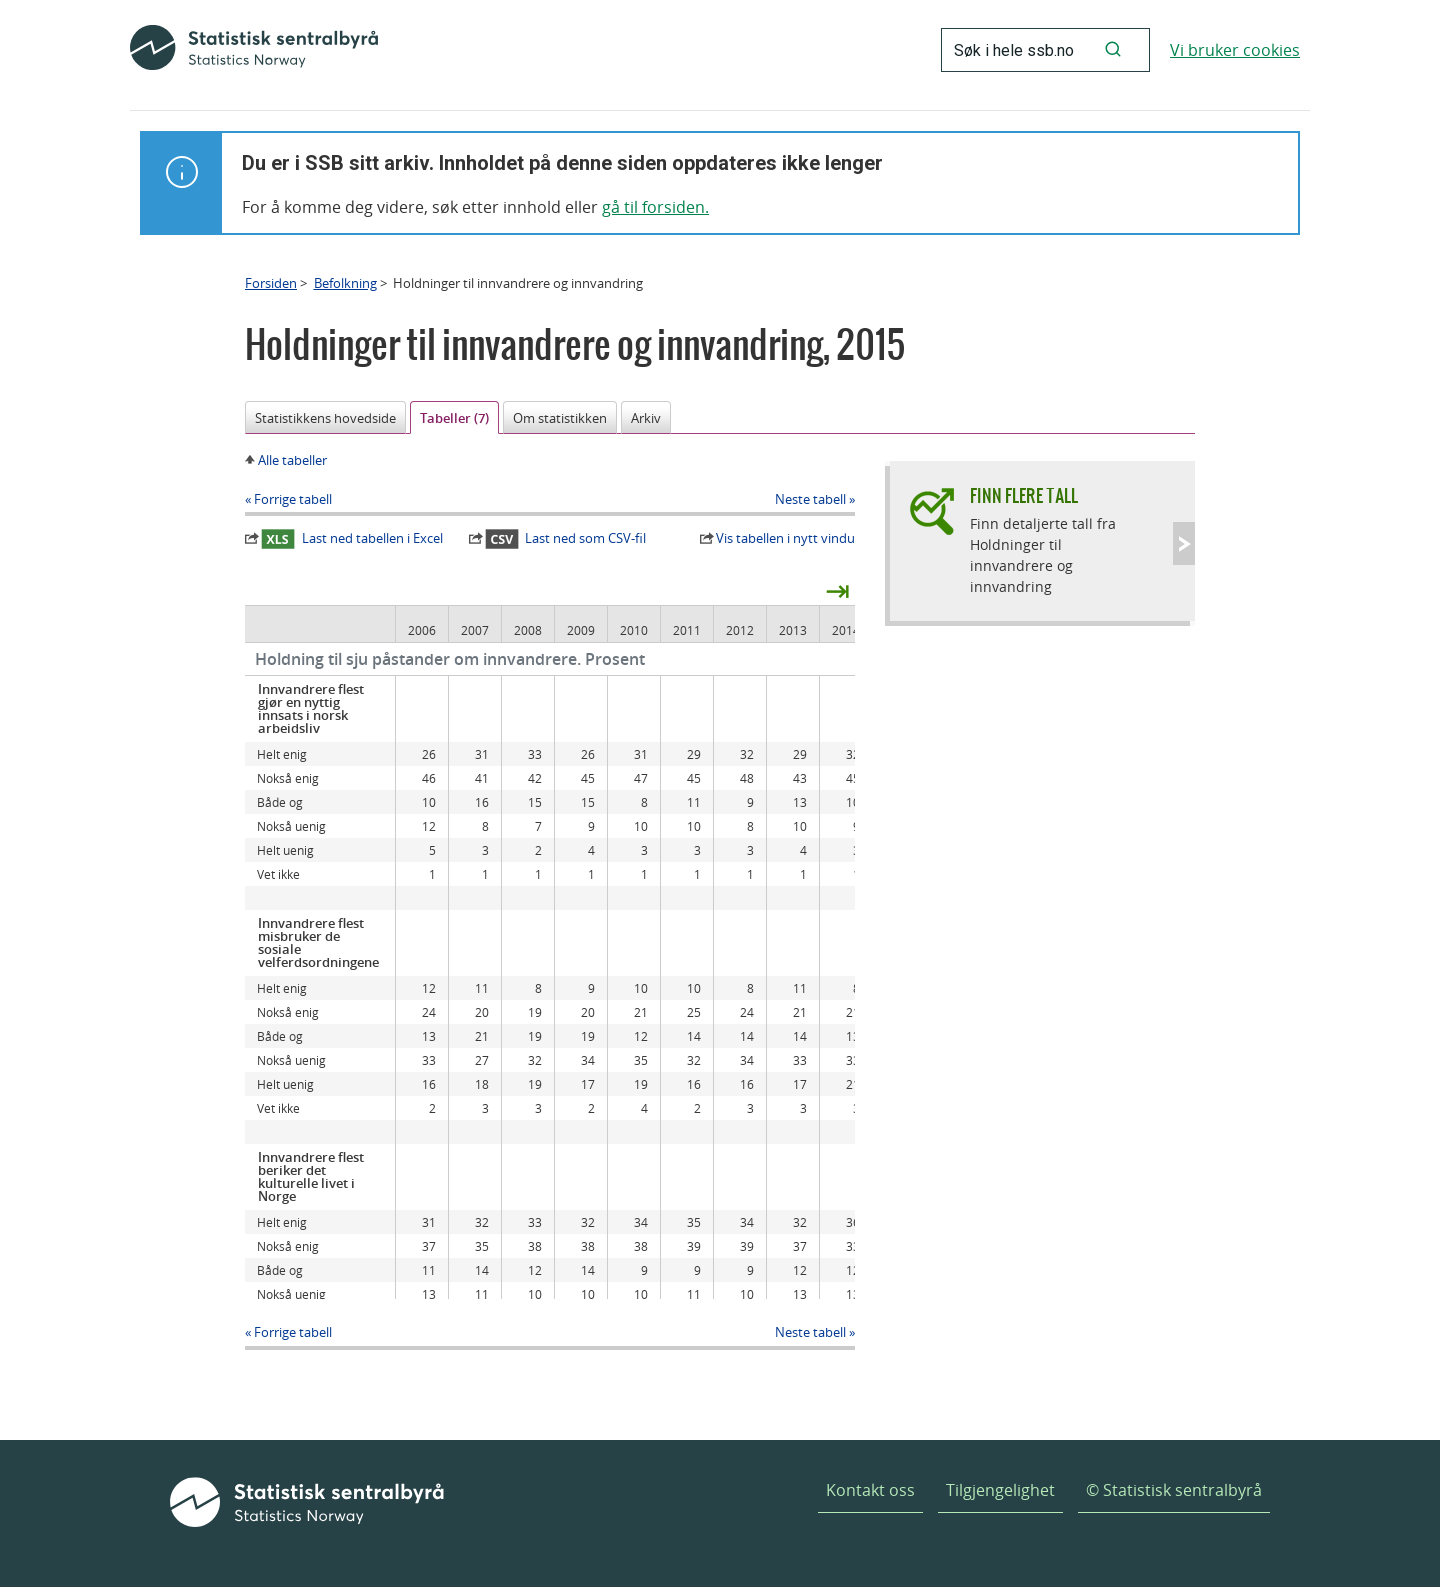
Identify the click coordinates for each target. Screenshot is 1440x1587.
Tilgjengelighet (1000, 1490)
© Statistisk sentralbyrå (1174, 1490)
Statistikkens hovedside (325, 418)
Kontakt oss (870, 1490)
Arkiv (646, 418)
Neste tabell (810, 499)
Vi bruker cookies (1235, 50)
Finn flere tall (1024, 495)
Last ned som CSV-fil (566, 539)
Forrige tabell (293, 499)
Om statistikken (560, 418)
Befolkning (345, 283)
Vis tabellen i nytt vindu (785, 538)
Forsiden (271, 283)
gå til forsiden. (655, 207)
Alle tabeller (292, 460)
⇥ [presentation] (837, 590)
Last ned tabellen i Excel (352, 539)
